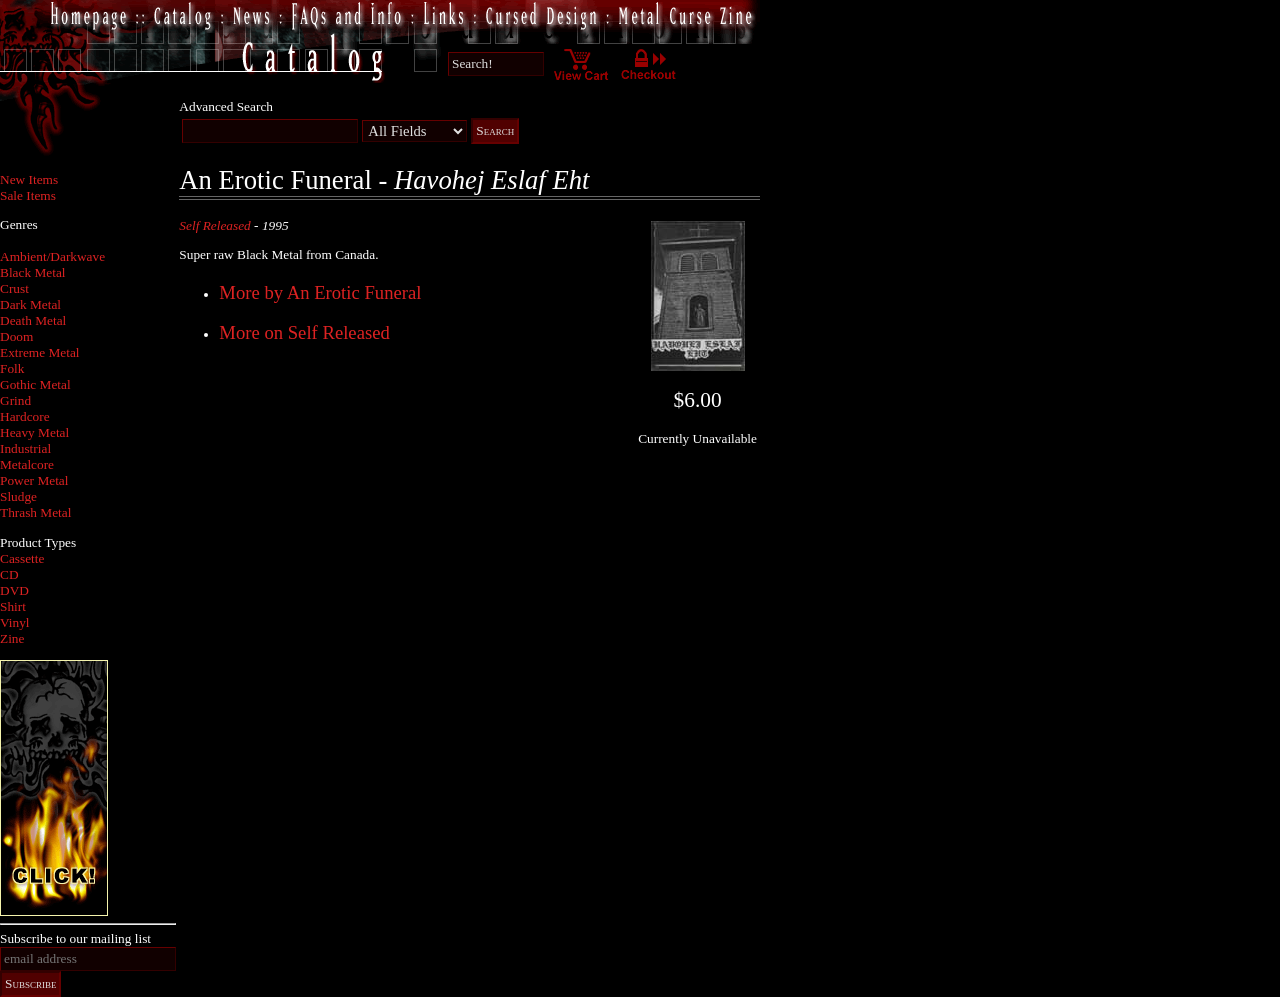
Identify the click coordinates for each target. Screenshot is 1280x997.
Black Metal (33, 272)
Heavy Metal (34, 432)
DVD (14, 590)
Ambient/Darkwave (52, 256)
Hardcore (25, 416)
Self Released (214, 225)
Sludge (18, 496)
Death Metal (33, 320)
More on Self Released (304, 332)
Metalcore (27, 464)
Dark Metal (30, 304)
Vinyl (15, 622)
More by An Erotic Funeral (320, 292)
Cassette (22, 558)
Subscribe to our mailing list (75, 938)
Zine (12, 638)
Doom (16, 336)
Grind (15, 400)
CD (9, 574)
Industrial (25, 448)
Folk (12, 368)
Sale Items (28, 195)
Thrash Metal (35, 512)
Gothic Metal (35, 384)
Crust (14, 288)
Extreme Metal (40, 352)
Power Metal (34, 480)
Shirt (13, 606)
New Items (29, 179)
